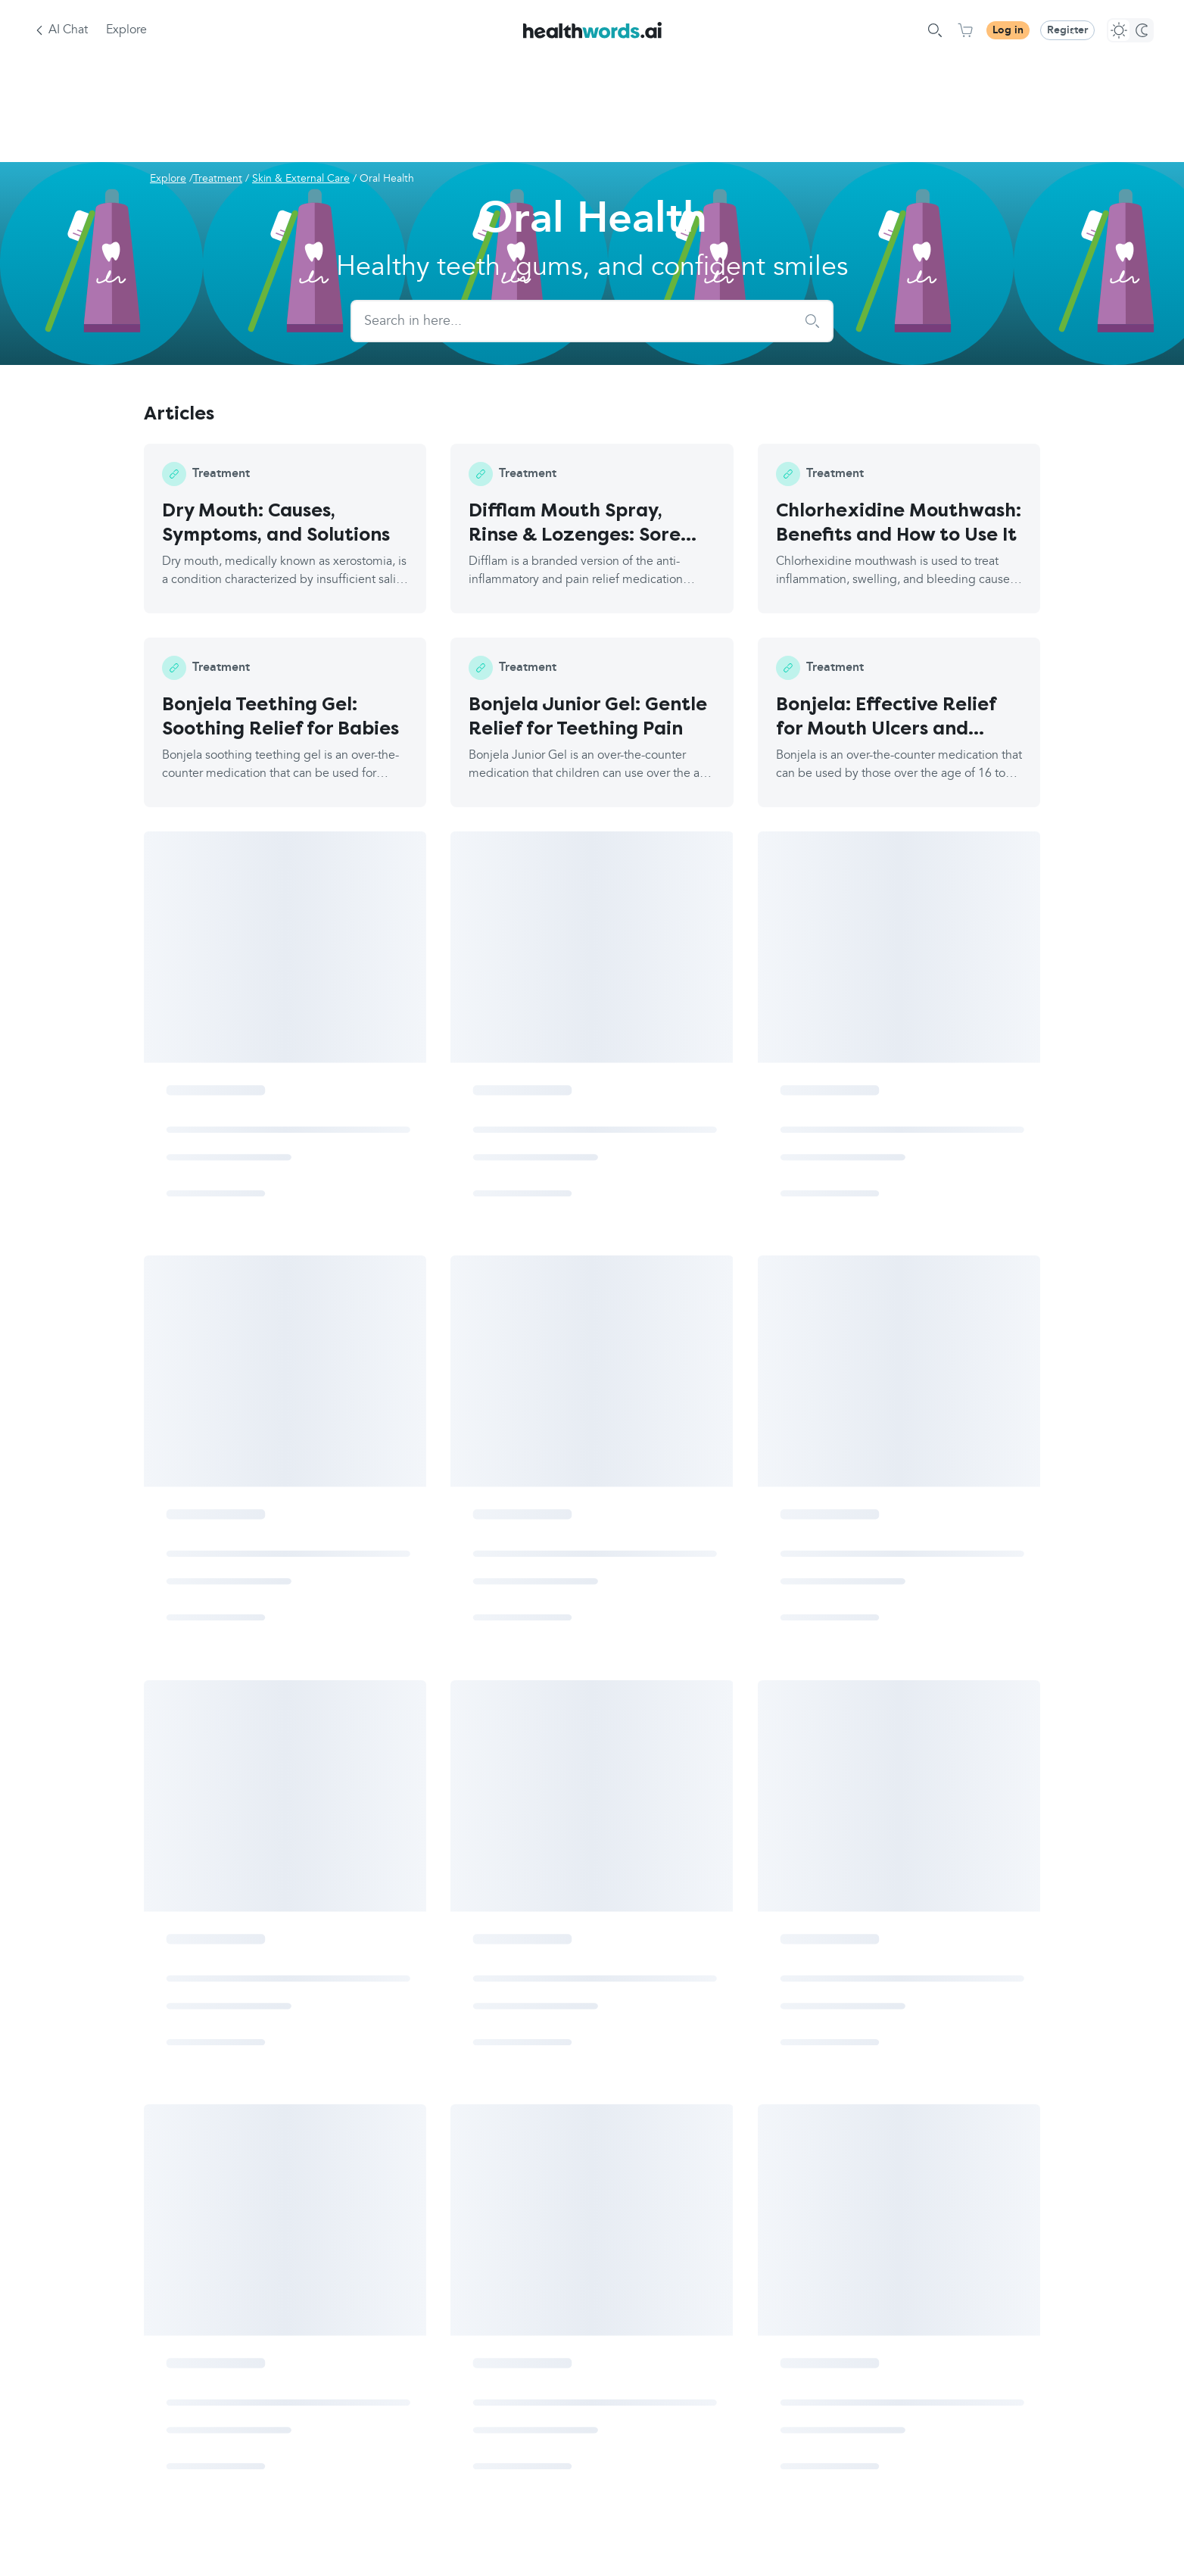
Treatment (217, 178)
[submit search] (812, 321)
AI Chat (68, 30)
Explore (126, 30)
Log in (1008, 30)
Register (1067, 30)
